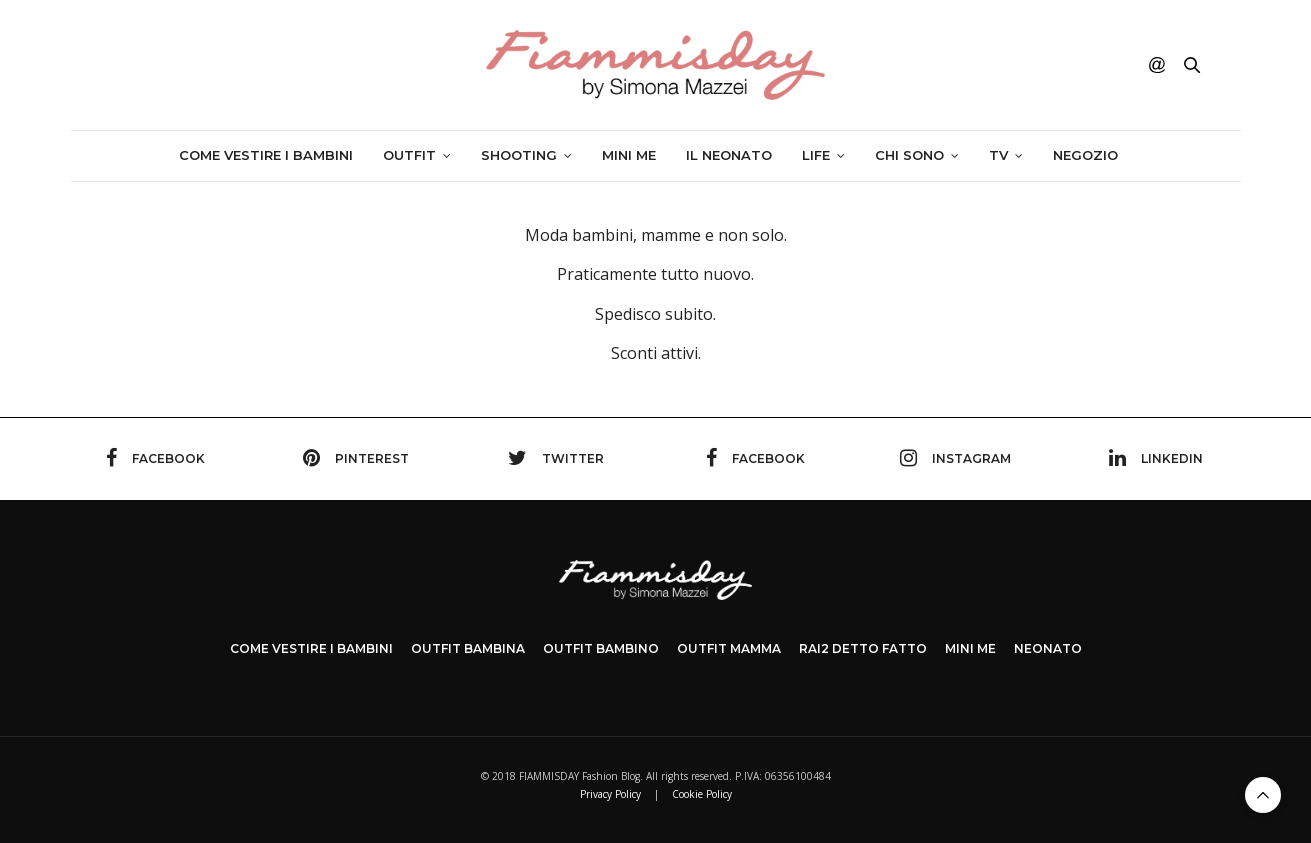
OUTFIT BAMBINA (468, 648)
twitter (556, 458)
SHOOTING (519, 155)
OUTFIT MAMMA (729, 648)
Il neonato (729, 155)
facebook (155, 458)
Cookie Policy (702, 794)
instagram (955, 458)
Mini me (629, 155)
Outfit (409, 155)
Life (816, 155)
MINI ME (970, 648)
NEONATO (1048, 648)
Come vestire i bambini (266, 155)
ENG (1223, 65)
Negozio (1085, 155)
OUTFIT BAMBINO (601, 648)
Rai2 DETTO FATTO (863, 648)
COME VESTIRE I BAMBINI (311, 648)
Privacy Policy (610, 794)
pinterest (356, 458)
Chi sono (909, 155)
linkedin (1156, 458)
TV (998, 155)
